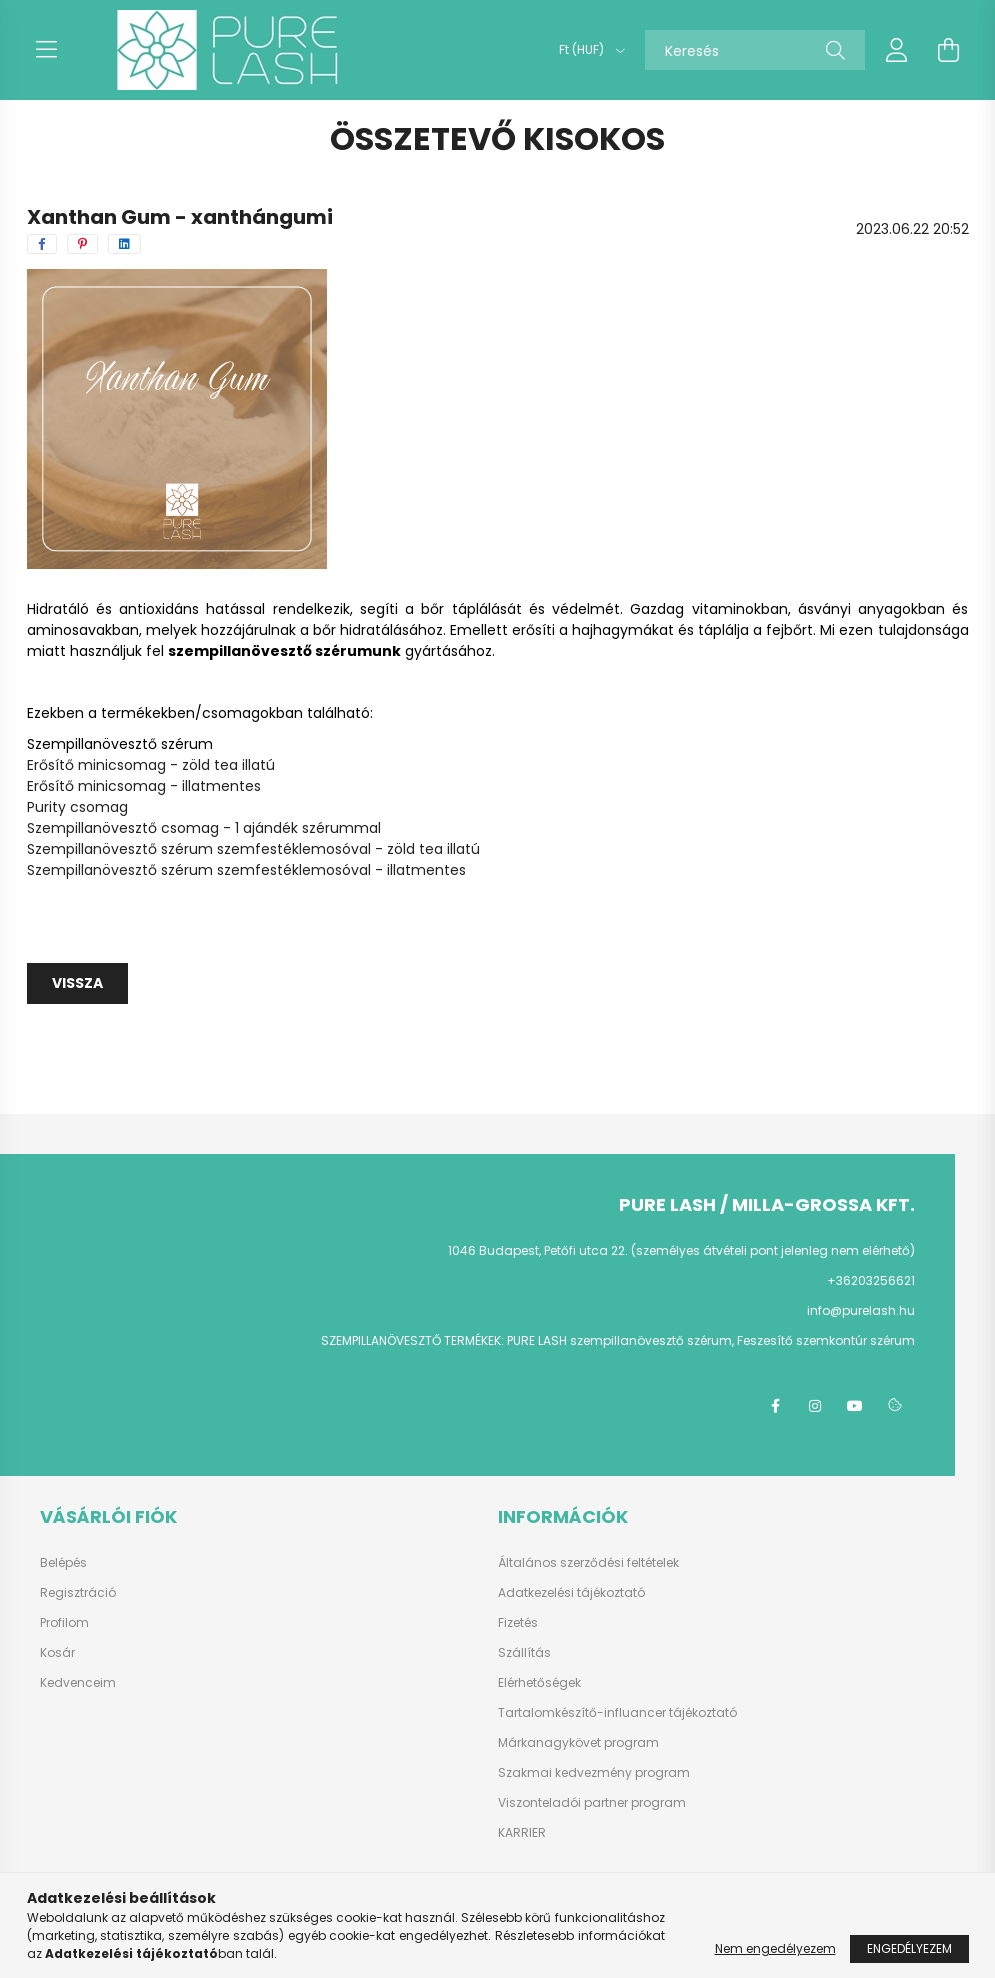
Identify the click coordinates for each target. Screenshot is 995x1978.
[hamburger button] (47, 50)
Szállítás (524, 1653)
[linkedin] (124, 244)
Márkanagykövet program (578, 1743)
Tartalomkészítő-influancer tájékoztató (617, 1713)
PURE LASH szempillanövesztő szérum (619, 1340)
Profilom (64, 1623)
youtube (855, 1406)
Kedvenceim (78, 1683)
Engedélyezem (909, 1948)
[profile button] (897, 50)
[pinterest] (82, 244)
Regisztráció (78, 1593)
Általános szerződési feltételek (588, 1563)
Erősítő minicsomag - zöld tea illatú (151, 765)
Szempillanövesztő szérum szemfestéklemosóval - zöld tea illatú (253, 849)
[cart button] (949, 50)
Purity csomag (77, 807)
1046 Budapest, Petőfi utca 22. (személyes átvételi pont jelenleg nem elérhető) (681, 1250)
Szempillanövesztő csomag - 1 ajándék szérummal (204, 828)
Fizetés (518, 1623)
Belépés (63, 1563)
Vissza (77, 983)
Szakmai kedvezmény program (594, 1773)
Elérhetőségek (539, 1683)
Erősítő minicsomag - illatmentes (144, 786)
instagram (815, 1406)
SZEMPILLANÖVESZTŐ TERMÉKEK (411, 1340)
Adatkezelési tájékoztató (571, 1593)
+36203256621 (871, 1280)
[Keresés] (755, 50)
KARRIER (522, 1833)
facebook (775, 1406)
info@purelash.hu (861, 1310)
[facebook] (42, 244)
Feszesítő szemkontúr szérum (826, 1340)
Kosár (57, 1653)
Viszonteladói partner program (592, 1803)
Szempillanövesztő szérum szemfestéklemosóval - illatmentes (246, 870)
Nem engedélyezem (775, 1948)
